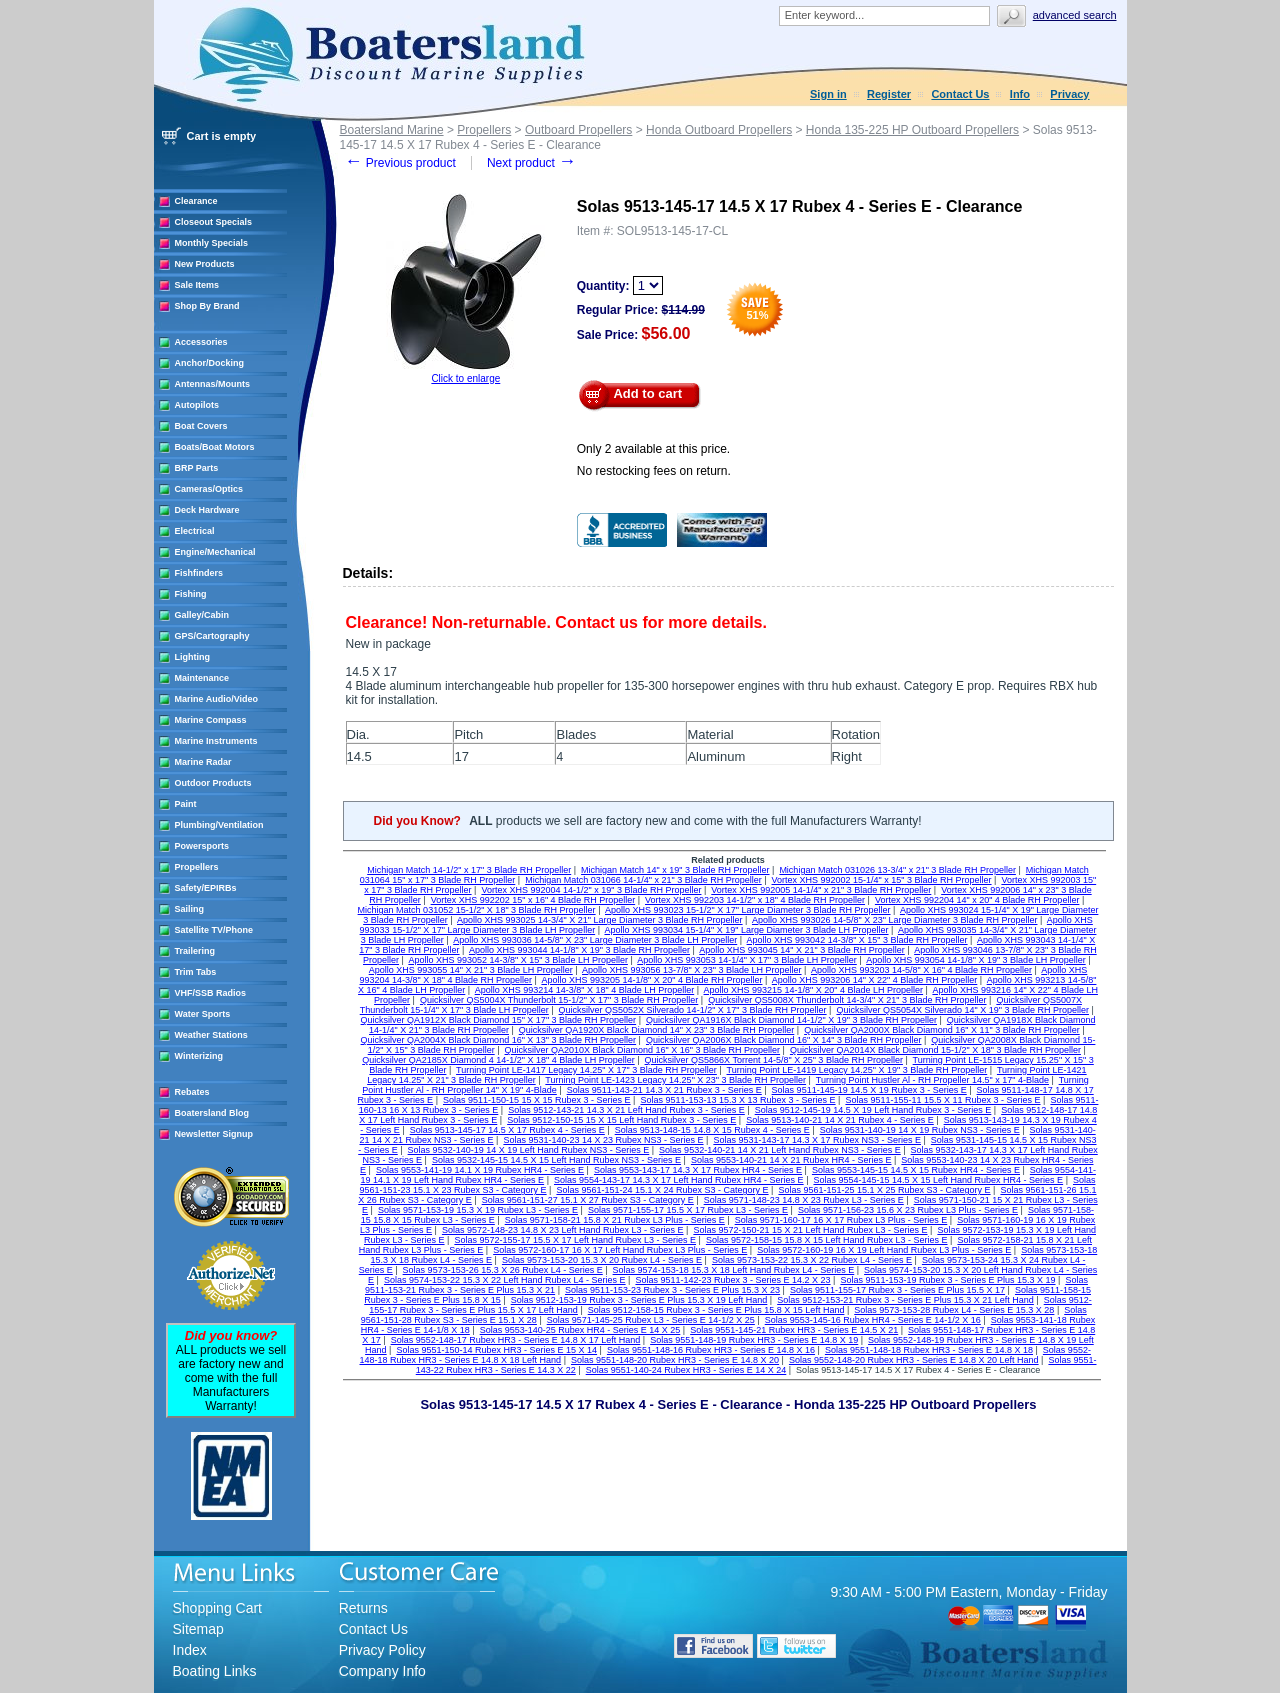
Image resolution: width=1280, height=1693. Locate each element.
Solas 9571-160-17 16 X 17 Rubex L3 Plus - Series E (841, 1220)
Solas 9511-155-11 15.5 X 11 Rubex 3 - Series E (942, 1100)
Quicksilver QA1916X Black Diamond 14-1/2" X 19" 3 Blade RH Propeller (791, 1020)
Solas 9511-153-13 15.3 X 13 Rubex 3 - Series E (737, 1100)
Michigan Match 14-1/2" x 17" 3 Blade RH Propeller (469, 870)
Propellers (197, 867)
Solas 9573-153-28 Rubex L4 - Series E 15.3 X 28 (954, 1310)
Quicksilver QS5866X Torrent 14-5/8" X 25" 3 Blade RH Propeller (774, 1060)
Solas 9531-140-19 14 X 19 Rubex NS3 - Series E (920, 1130)
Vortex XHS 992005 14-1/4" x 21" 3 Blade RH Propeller (821, 890)
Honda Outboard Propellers (719, 130)
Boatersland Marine (392, 130)
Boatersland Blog (212, 1113)
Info (1020, 94)
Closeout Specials (214, 222)
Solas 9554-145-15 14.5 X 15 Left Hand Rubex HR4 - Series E (938, 1180)
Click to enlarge (465, 378)
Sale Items (197, 285)
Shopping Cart (218, 1608)
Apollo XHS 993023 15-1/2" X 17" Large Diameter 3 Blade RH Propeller (748, 910)
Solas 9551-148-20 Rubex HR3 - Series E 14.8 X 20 (675, 1360)
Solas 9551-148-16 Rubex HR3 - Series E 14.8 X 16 (711, 1350)
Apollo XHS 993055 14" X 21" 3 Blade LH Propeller (471, 970)
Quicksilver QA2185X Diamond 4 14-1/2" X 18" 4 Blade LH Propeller (498, 1060)
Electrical (195, 531)
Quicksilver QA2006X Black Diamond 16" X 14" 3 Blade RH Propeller (784, 1040)
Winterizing (199, 1056)
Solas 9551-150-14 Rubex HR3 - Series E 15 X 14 (496, 1350)
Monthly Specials (212, 243)
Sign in (828, 94)
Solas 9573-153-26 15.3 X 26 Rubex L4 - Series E (503, 1270)
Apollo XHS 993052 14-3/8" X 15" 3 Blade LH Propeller (518, 960)
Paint (186, 804)
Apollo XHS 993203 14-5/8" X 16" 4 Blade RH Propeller (921, 970)
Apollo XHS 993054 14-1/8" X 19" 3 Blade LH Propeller (976, 960)
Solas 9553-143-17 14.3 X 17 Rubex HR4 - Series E (698, 1170)
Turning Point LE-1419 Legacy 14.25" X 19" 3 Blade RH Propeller (857, 1070)
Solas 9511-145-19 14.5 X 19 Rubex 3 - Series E (869, 1090)
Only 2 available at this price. (653, 449)
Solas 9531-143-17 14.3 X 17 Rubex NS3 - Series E (817, 1140)
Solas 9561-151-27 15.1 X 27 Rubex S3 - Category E (588, 1200)
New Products (205, 264)
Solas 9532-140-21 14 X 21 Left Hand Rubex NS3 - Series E (780, 1150)
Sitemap (198, 1629)
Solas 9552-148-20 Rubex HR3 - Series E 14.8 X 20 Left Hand (914, 1360)
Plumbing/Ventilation (219, 825)
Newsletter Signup (214, 1134)
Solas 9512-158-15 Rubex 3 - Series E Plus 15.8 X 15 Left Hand (716, 1310)
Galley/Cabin (202, 615)
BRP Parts (197, 468)
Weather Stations (211, 1035)
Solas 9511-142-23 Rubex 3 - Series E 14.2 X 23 (732, 1280)
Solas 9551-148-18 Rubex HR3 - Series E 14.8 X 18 (929, 1350)
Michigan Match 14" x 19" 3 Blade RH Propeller (675, 870)
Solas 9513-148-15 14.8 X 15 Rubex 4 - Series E (712, 1130)
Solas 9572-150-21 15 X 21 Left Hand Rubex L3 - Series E (810, 1230)
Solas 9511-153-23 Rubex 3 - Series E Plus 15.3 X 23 (672, 1290)
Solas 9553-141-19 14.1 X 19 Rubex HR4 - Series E (480, 1170)
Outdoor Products (213, 783)
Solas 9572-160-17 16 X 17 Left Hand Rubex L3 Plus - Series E (620, 1250)
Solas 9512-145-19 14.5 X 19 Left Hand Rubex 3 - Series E (873, 1110)
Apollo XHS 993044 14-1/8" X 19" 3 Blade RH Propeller (579, 950)
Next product (531, 163)
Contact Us (960, 94)
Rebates (192, 1092)
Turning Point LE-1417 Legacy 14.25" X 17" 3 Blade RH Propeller (586, 1070)
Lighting (193, 657)
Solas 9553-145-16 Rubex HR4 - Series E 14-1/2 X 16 (873, 1320)
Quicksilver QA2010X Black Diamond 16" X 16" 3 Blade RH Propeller (643, 1050)
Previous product (400, 163)
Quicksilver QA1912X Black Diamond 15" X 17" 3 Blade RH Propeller (499, 1020)
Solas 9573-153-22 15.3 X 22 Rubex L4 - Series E (812, 1260)
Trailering (195, 951)
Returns (363, 1608)
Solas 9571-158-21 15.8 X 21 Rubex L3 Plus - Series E (615, 1220)
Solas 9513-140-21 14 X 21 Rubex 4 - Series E (840, 1120)
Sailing (190, 909)
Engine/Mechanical (215, 552)
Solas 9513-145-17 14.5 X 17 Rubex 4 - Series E (507, 1130)
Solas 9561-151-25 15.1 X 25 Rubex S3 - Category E (884, 1190)
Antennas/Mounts (213, 384)
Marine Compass (211, 720)
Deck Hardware (207, 510)
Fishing (191, 594)
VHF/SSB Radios (211, 993)
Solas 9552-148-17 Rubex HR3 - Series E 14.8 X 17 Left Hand (516, 1340)
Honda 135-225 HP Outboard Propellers (912, 130)
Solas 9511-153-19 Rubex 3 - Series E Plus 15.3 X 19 (947, 1280)
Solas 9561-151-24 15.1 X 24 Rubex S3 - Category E (662, 1190)
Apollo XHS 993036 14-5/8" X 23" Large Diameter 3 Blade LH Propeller (595, 940)
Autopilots (197, 405)
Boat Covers (201, 426)
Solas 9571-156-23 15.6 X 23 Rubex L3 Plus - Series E (908, 1210)
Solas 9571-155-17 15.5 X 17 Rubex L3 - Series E (688, 1210)
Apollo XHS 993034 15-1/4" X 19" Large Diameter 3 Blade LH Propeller (746, 930)
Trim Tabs (196, 972)
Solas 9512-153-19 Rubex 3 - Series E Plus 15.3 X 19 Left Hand (639, 1300)
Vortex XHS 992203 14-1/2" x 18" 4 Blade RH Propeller (755, 900)
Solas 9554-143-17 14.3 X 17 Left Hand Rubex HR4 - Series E (679, 1180)
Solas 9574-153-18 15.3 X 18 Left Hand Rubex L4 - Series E (734, 1270)
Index (190, 1650)
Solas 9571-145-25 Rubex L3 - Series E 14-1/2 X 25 (651, 1320)
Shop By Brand (207, 306)
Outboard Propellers (578, 130)
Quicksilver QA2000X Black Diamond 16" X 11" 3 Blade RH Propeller (942, 1030)
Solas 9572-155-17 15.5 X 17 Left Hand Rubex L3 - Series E (575, 1240)
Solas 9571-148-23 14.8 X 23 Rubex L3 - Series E (804, 1200)
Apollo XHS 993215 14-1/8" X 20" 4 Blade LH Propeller (814, 990)
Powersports (202, 846)
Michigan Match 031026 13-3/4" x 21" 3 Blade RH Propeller (897, 870)
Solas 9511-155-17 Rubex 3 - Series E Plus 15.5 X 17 (897, 1290)
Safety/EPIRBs (206, 888)
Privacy (1069, 94)
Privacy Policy (382, 1650)
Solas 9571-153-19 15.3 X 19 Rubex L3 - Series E (478, 1210)
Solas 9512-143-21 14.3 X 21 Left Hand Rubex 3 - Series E (626, 1110)
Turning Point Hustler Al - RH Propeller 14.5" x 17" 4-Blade (932, 1080)
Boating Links (215, 1671)
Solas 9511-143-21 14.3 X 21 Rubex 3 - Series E (664, 1090)
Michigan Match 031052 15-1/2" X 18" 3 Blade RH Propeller (477, 910)
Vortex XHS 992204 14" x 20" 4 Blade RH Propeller (977, 900)
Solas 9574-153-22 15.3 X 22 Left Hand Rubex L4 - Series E (505, 1280)
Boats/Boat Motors (215, 447)
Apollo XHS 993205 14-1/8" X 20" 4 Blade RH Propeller (651, 980)
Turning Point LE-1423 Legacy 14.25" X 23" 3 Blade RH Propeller (675, 1080)
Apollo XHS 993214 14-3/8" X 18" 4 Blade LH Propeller (585, 990)
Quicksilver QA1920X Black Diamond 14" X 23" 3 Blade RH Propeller (657, 1030)
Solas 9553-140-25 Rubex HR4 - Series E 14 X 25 (580, 1330)
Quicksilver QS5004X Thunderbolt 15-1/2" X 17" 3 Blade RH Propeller (559, 1000)
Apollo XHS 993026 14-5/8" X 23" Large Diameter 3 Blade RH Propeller (895, 920)
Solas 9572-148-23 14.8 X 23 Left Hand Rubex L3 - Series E (563, 1230)
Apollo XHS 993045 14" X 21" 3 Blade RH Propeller (802, 950)
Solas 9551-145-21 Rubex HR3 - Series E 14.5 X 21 (794, 1330)
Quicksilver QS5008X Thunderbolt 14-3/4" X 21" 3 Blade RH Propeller (847, 1000)
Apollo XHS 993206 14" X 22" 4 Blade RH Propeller (875, 980)
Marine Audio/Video (217, 699)
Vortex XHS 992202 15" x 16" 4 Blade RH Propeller (533, 900)
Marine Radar (203, 762)
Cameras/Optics (209, 489)
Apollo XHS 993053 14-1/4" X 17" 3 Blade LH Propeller (747, 960)
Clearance (196, 201)
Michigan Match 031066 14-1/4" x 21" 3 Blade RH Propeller (643, 880)
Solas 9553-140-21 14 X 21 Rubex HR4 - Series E (791, 1160)
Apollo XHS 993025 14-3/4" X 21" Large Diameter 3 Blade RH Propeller (600, 920)
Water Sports (203, 1014)
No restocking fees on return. (654, 471)
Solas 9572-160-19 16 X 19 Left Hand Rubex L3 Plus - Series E (884, 1250)
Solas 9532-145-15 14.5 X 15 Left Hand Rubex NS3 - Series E (556, 1160)
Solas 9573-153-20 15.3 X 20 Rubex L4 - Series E (602, 1260)
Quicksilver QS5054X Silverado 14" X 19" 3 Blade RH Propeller (962, 1010)
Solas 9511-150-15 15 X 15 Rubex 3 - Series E (537, 1100)
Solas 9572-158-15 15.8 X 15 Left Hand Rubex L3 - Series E (827, 1240)
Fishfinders (199, 573)
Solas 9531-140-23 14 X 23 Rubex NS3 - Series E (603, 1140)
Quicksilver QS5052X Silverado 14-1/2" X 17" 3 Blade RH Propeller (693, 1010)
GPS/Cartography (212, 636)
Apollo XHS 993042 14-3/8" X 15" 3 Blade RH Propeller (857, 940)
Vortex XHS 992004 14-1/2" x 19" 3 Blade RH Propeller (591, 890)
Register (889, 94)
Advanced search (1075, 15)
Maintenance (202, 678)
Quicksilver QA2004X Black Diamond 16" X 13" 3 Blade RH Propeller (499, 1040)
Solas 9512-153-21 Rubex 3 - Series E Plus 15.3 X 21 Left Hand (905, 1300)
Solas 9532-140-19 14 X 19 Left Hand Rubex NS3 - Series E (529, 1150)
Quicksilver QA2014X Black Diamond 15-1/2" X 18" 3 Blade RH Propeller (935, 1050)
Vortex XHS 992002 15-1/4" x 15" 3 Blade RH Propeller (882, 880)
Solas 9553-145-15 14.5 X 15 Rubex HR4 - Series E (916, 1170)
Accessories (201, 342)
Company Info (382, 1671)
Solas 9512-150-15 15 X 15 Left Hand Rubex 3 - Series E (621, 1120)
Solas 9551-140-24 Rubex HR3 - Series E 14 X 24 (686, 1370)
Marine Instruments (216, 741)
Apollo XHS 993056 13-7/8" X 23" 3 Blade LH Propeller (692, 970)
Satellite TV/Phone (214, 930)
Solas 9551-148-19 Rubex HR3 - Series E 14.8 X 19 (754, 1340)
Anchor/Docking (210, 363)
